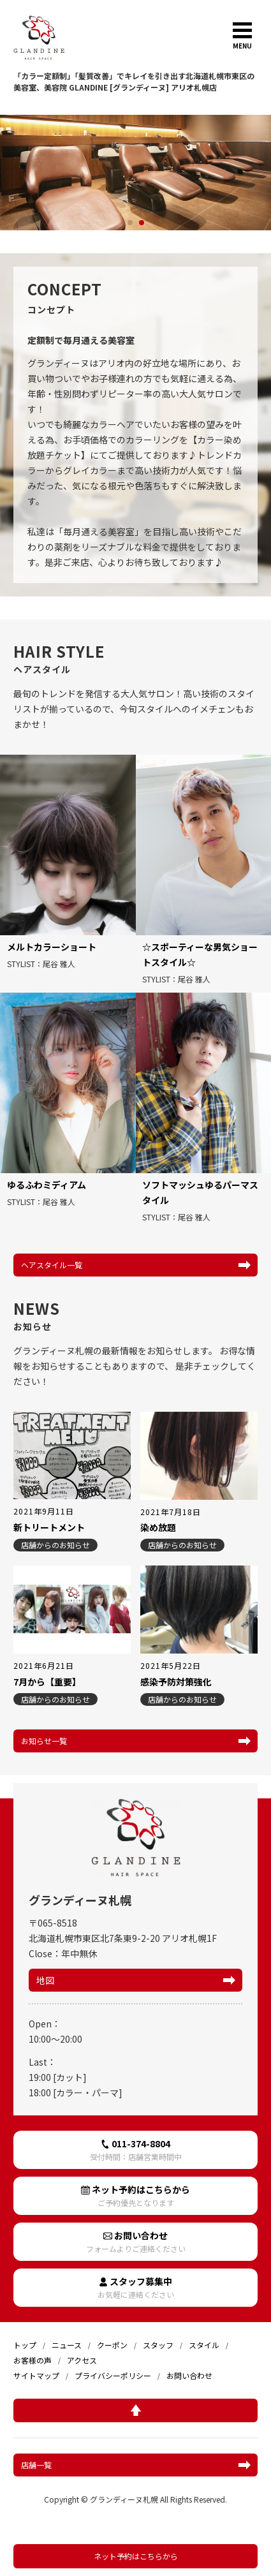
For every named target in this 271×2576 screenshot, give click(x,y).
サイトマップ (36, 2375)
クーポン (112, 2344)
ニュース (67, 2344)
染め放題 (158, 1527)
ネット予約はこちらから (136, 2555)
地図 (45, 1980)
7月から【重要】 (47, 1681)
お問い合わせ (135, 2241)
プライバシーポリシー (113, 2375)
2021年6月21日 (43, 1665)
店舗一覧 (36, 2464)
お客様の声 (32, 2360)
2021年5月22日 (170, 1665)
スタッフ (158, 2344)
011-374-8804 (135, 2149)
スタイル (204, 2344)
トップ (24, 2344)
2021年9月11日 (43, 1511)
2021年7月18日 (170, 1511)
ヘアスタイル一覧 (51, 1264)
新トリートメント (49, 1527)
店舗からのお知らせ (55, 1544)
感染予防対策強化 (176, 1681)
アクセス (82, 2360)
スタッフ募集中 (135, 2287)
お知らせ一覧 (44, 1740)
